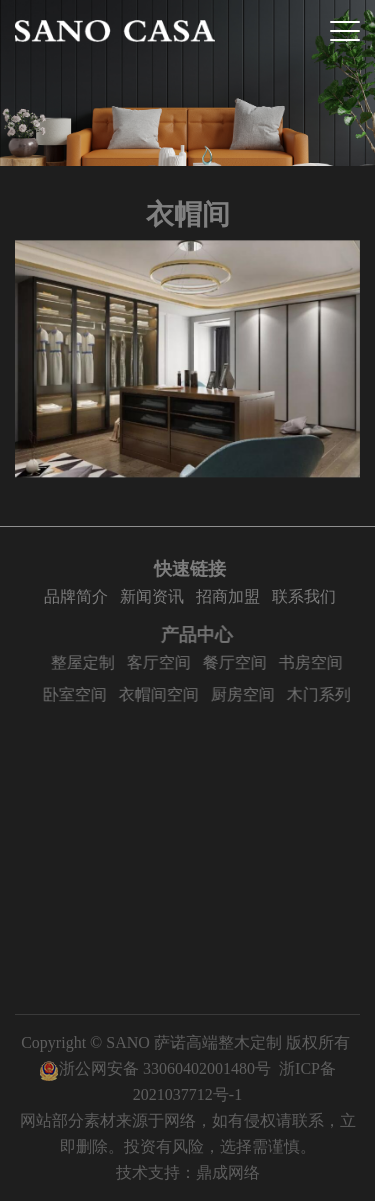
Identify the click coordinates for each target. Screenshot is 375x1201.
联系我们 (307, 596)
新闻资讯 (155, 596)
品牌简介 (79, 596)
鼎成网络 (228, 1172)
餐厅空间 (242, 662)
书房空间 (318, 662)
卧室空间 (82, 694)
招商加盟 (231, 596)
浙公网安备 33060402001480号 (155, 1068)
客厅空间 (166, 662)
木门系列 (326, 694)
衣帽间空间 (166, 694)
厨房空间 (250, 694)
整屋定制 (90, 662)
